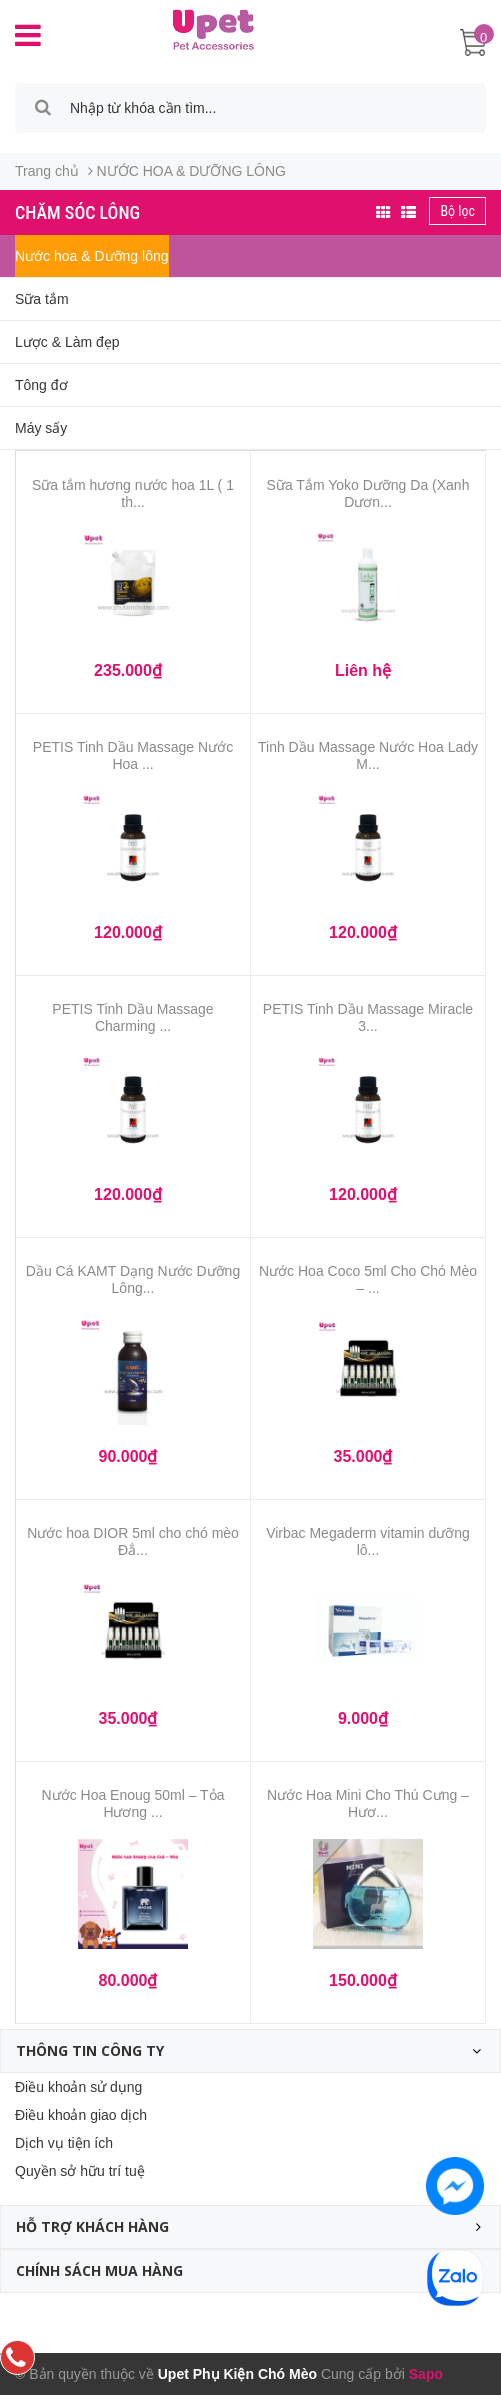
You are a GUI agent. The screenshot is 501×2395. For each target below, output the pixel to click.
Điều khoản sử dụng (78, 2087)
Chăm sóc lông (77, 212)
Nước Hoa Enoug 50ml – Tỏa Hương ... (133, 1803)
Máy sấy (41, 428)
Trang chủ (47, 171)
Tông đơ (41, 385)
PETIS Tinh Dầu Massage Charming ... (132, 1017)
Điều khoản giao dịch (81, 2115)
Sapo (426, 2374)
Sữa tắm (42, 299)
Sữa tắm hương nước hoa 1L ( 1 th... (133, 493)
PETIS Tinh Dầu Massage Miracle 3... (368, 1017)
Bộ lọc (457, 211)
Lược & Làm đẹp (67, 342)
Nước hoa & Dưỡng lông (92, 256)
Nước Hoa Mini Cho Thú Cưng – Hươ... (368, 1803)
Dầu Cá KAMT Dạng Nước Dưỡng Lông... (133, 1279)
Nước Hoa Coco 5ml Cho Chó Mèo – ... (368, 1279)
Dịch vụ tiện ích (64, 2143)
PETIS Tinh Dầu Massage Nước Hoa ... (133, 755)
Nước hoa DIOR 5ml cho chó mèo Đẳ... (133, 1541)
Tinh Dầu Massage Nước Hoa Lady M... (368, 755)
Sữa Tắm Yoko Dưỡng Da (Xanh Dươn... (368, 493)
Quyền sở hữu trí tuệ (80, 2171)
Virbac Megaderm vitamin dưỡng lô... (368, 1541)
